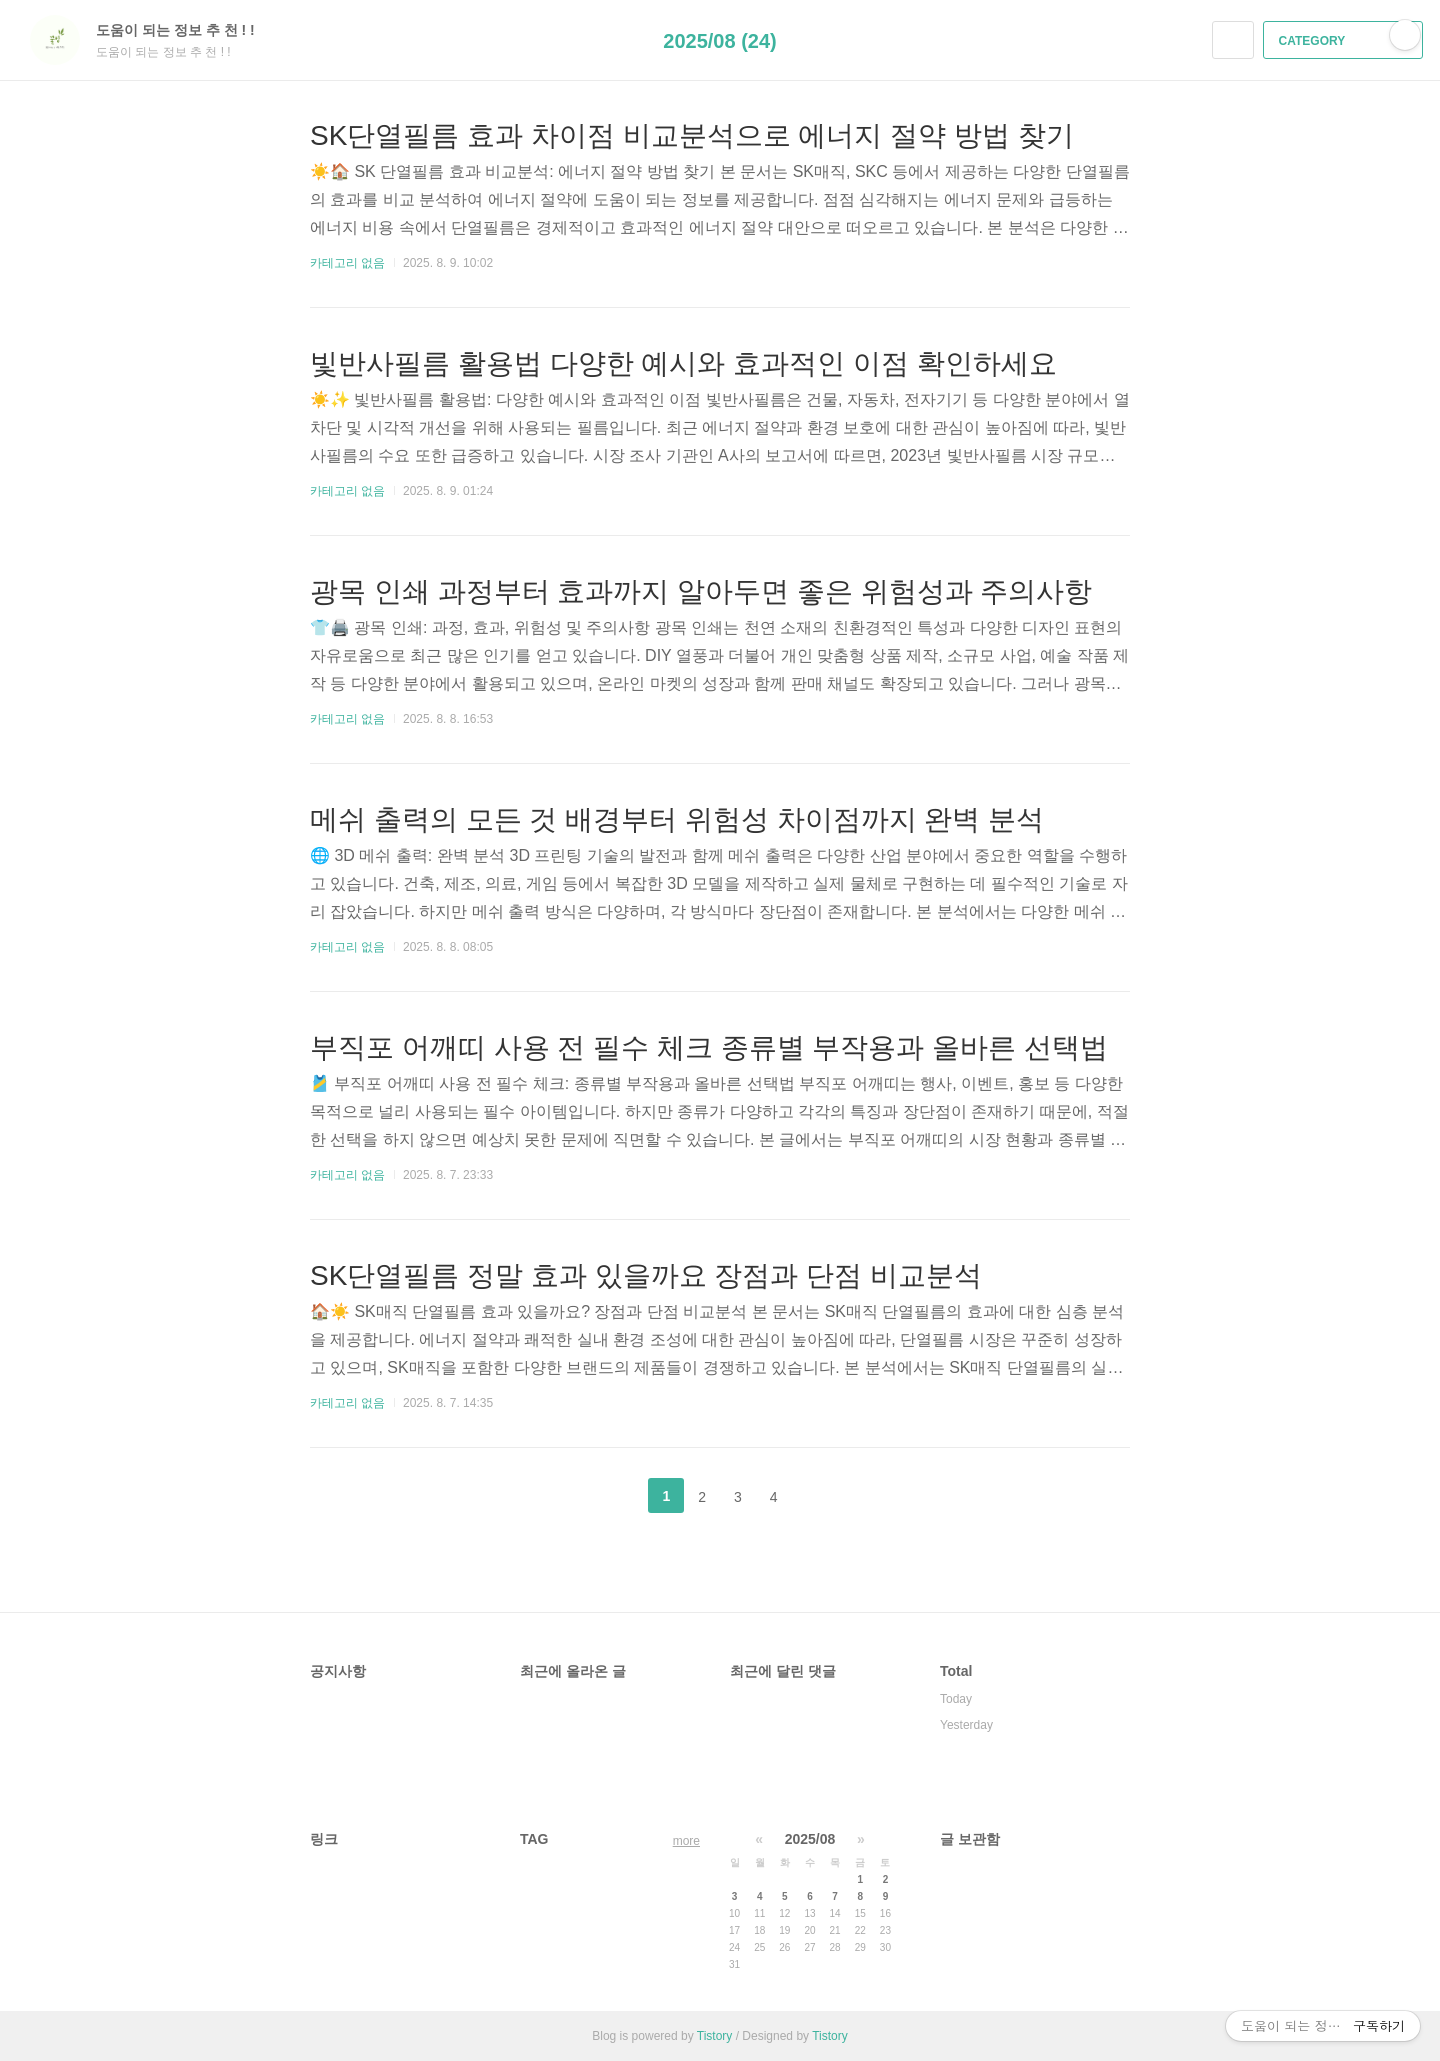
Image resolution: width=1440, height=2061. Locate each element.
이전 (616, 1496)
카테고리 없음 (347, 263)
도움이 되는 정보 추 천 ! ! (185, 30)
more (686, 1841)
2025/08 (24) (719, 41)
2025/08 (810, 1839)
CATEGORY (1345, 41)
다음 (824, 1496)
